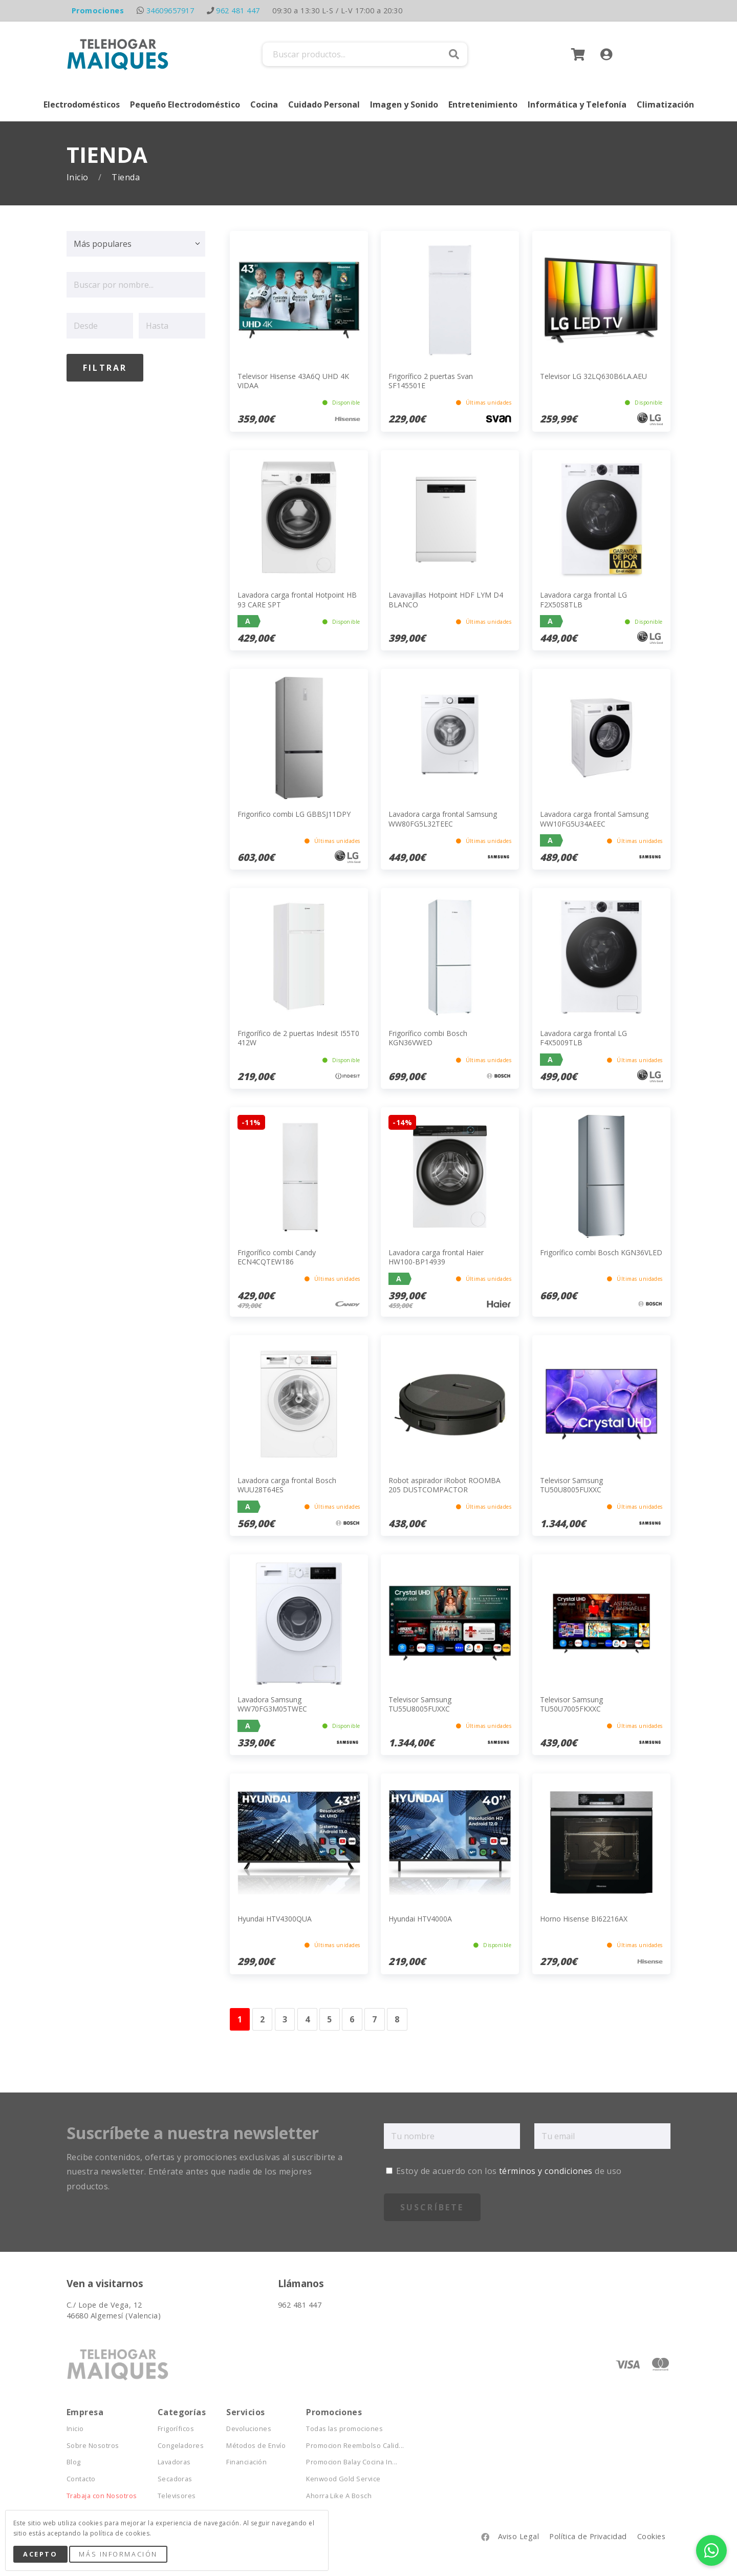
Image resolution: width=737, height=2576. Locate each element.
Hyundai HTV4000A (420, 1919)
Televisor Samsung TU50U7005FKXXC (571, 1704)
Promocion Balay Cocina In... (351, 2462)
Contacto (81, 2479)
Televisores (177, 2496)
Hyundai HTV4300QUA (274, 1919)
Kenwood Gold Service (343, 2479)
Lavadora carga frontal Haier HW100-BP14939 (436, 1257)
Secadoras (175, 2479)
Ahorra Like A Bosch (339, 2496)
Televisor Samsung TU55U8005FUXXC (419, 1704)
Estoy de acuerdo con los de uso (504, 2171)
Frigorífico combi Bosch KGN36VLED (601, 1252)
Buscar (454, 54)
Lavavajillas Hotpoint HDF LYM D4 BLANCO (445, 599)
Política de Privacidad (588, 2536)
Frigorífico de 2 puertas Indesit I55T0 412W (298, 1037)
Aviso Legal (518, 2536)
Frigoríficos (176, 2428)
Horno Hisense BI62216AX (583, 1919)
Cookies (651, 2536)
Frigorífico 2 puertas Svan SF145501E (430, 380)
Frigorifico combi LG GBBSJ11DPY (294, 814)
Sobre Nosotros (93, 2445)
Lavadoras (174, 2462)
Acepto (40, 2554)
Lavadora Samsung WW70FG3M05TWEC (272, 1704)
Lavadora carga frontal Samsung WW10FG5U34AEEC (594, 818)
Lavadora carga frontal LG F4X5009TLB (583, 1037)
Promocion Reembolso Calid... (355, 2445)
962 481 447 (237, 10)
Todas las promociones (344, 2428)
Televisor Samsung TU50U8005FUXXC (571, 1484)
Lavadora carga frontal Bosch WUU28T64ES (286, 1484)
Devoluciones (248, 2428)
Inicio (79, 177)
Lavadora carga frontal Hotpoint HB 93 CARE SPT (297, 599)
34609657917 (170, 10)
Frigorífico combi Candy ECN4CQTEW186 (276, 1257)
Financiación (246, 2462)
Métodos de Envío (256, 2445)
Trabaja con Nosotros (102, 2496)
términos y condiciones (546, 2171)
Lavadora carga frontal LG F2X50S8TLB (583, 599)
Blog (74, 2462)
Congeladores (181, 2445)
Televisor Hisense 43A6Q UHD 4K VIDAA (293, 380)
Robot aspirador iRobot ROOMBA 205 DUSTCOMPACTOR (444, 1484)
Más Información (118, 2554)
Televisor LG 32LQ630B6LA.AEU (593, 376)
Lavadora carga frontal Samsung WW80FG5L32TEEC (442, 818)
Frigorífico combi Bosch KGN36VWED (427, 1037)
